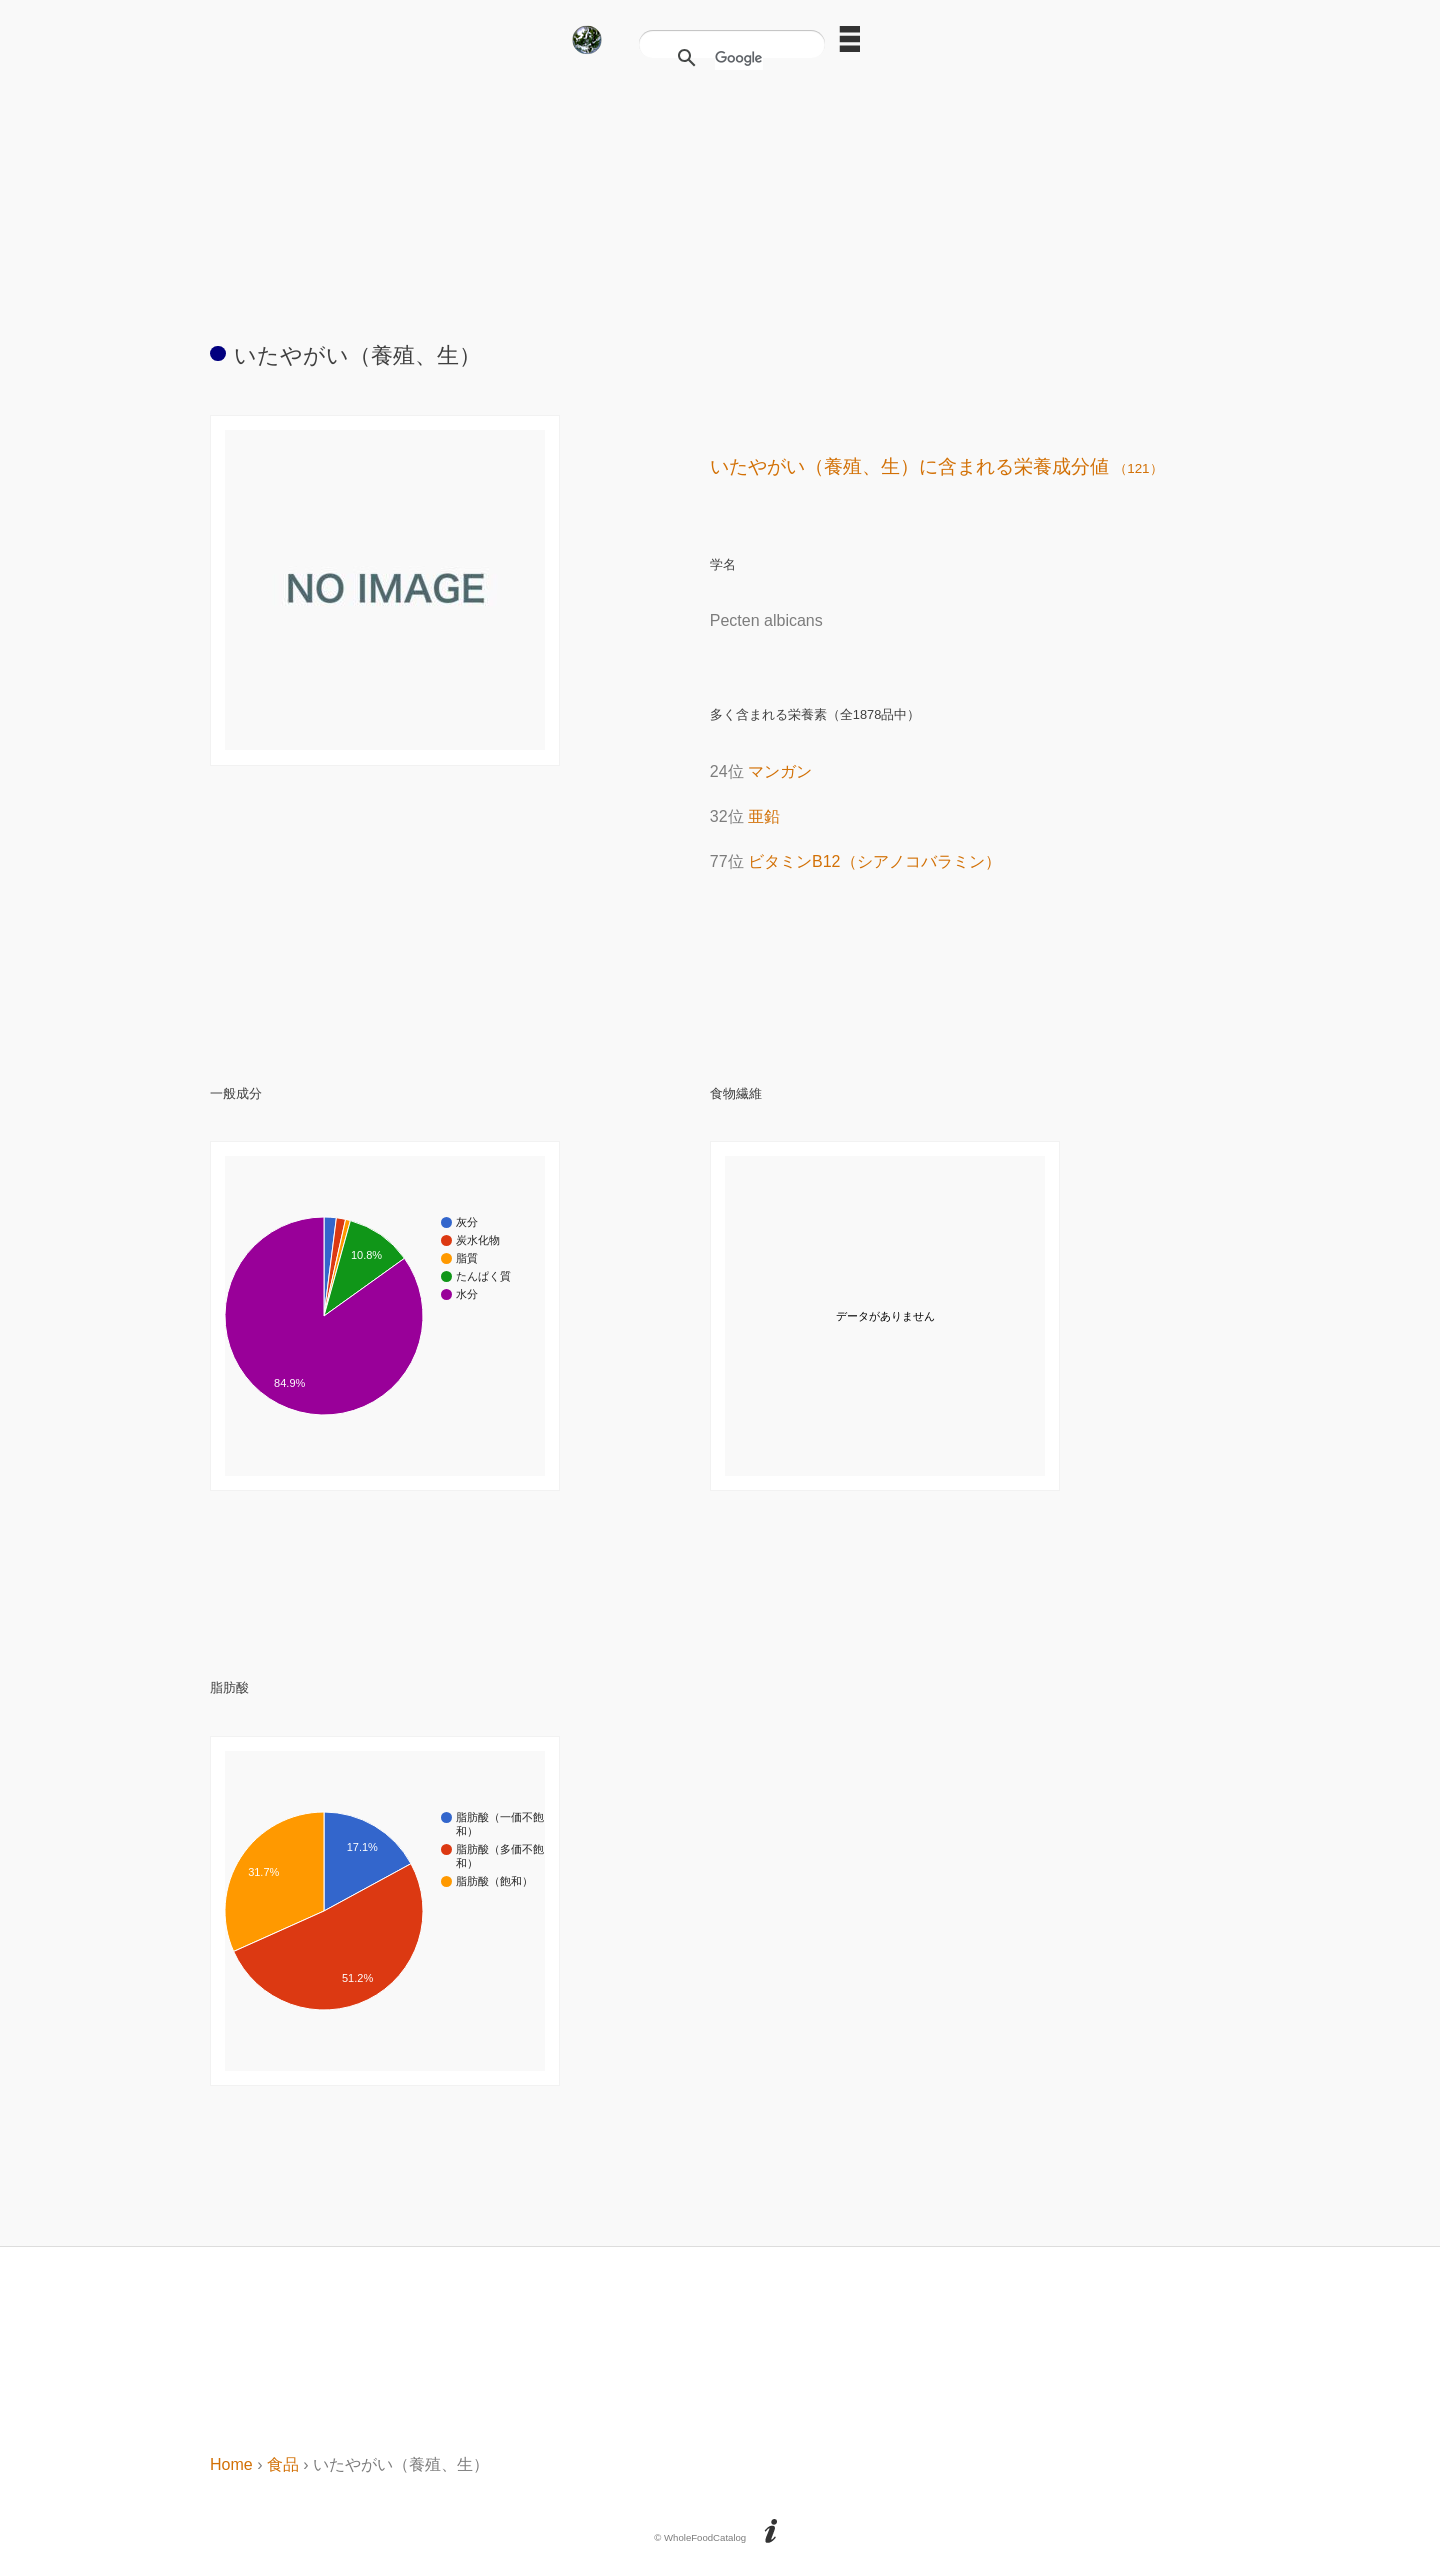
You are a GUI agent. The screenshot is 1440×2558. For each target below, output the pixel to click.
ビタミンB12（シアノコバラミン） (874, 861)
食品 (283, 2464)
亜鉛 (764, 816)
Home (231, 2464)
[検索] (739, 58)
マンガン (780, 771)
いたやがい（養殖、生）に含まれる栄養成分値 (936, 466)
